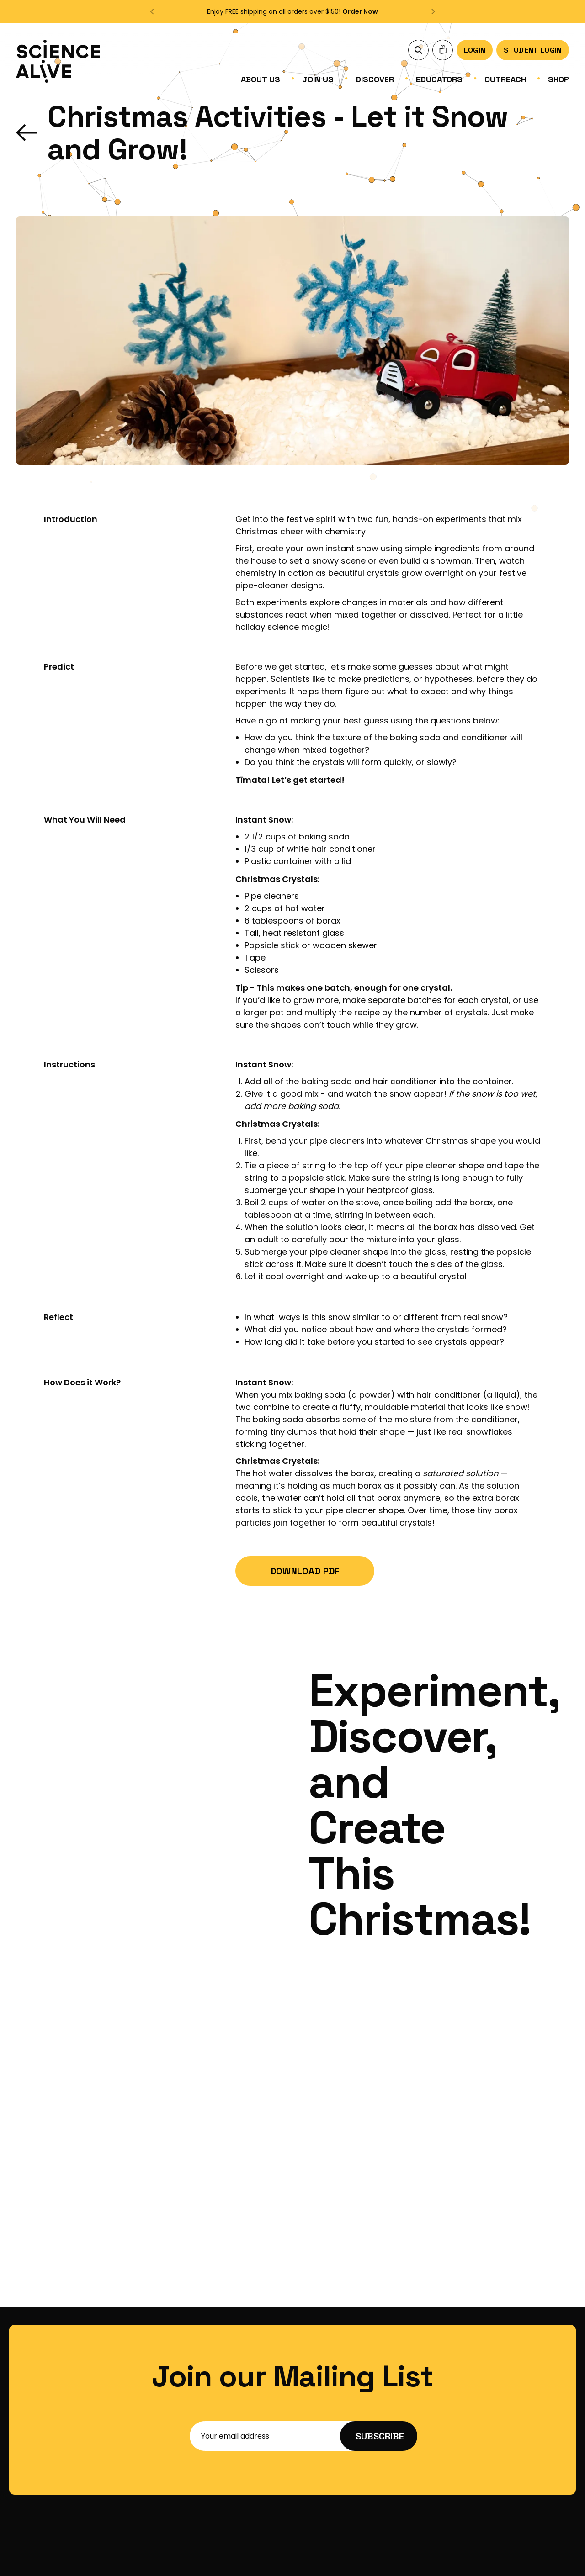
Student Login (533, 50)
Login (474, 50)
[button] (153, 11)
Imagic (558, 2560)
